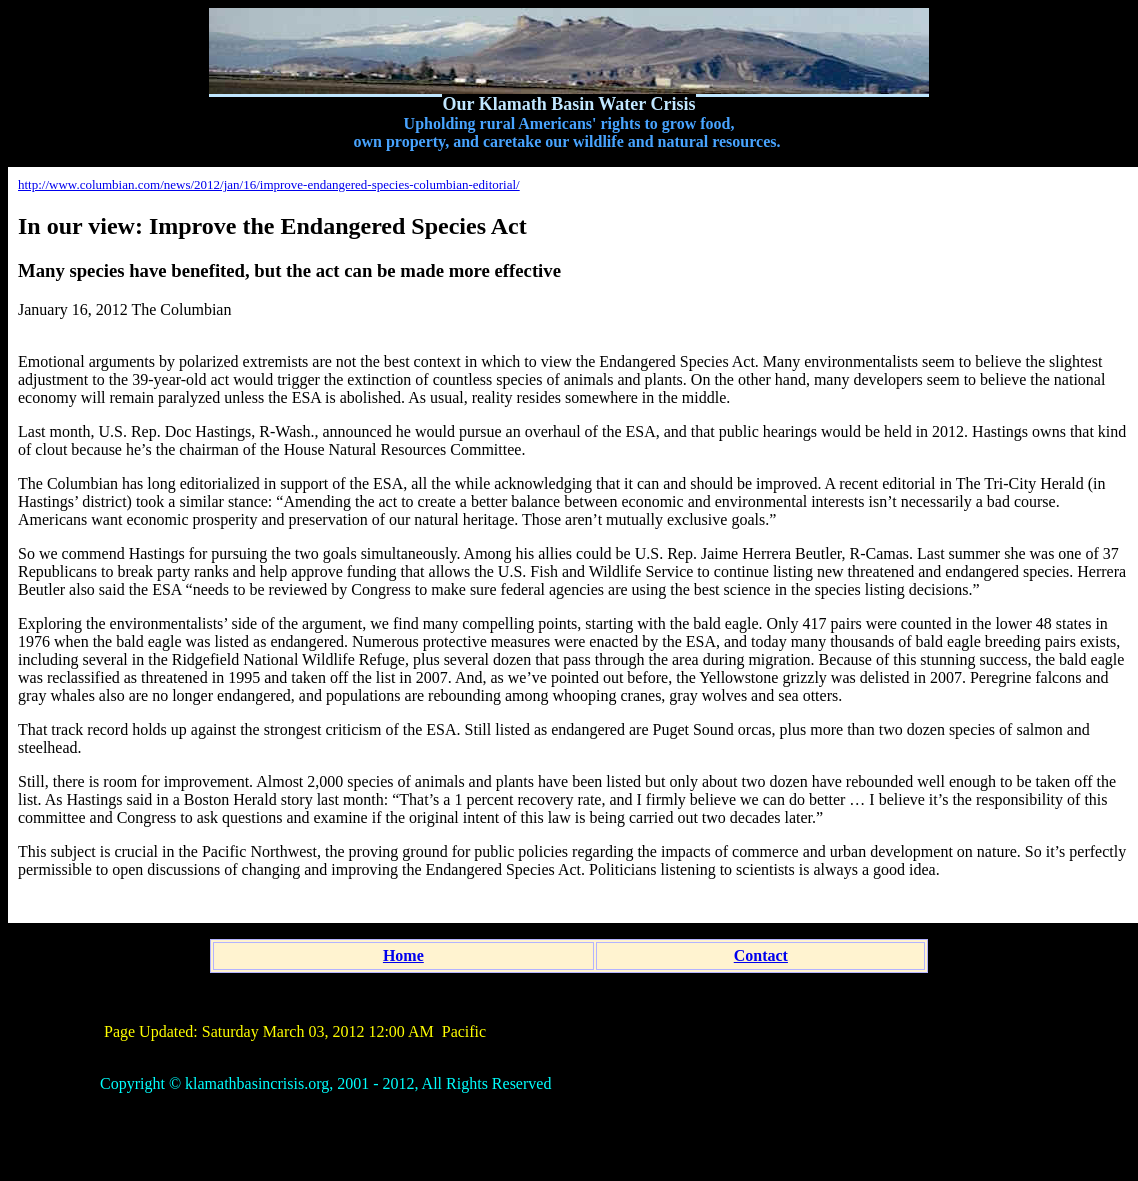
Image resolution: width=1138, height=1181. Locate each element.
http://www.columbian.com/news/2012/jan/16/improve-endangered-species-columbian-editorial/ (269, 184)
